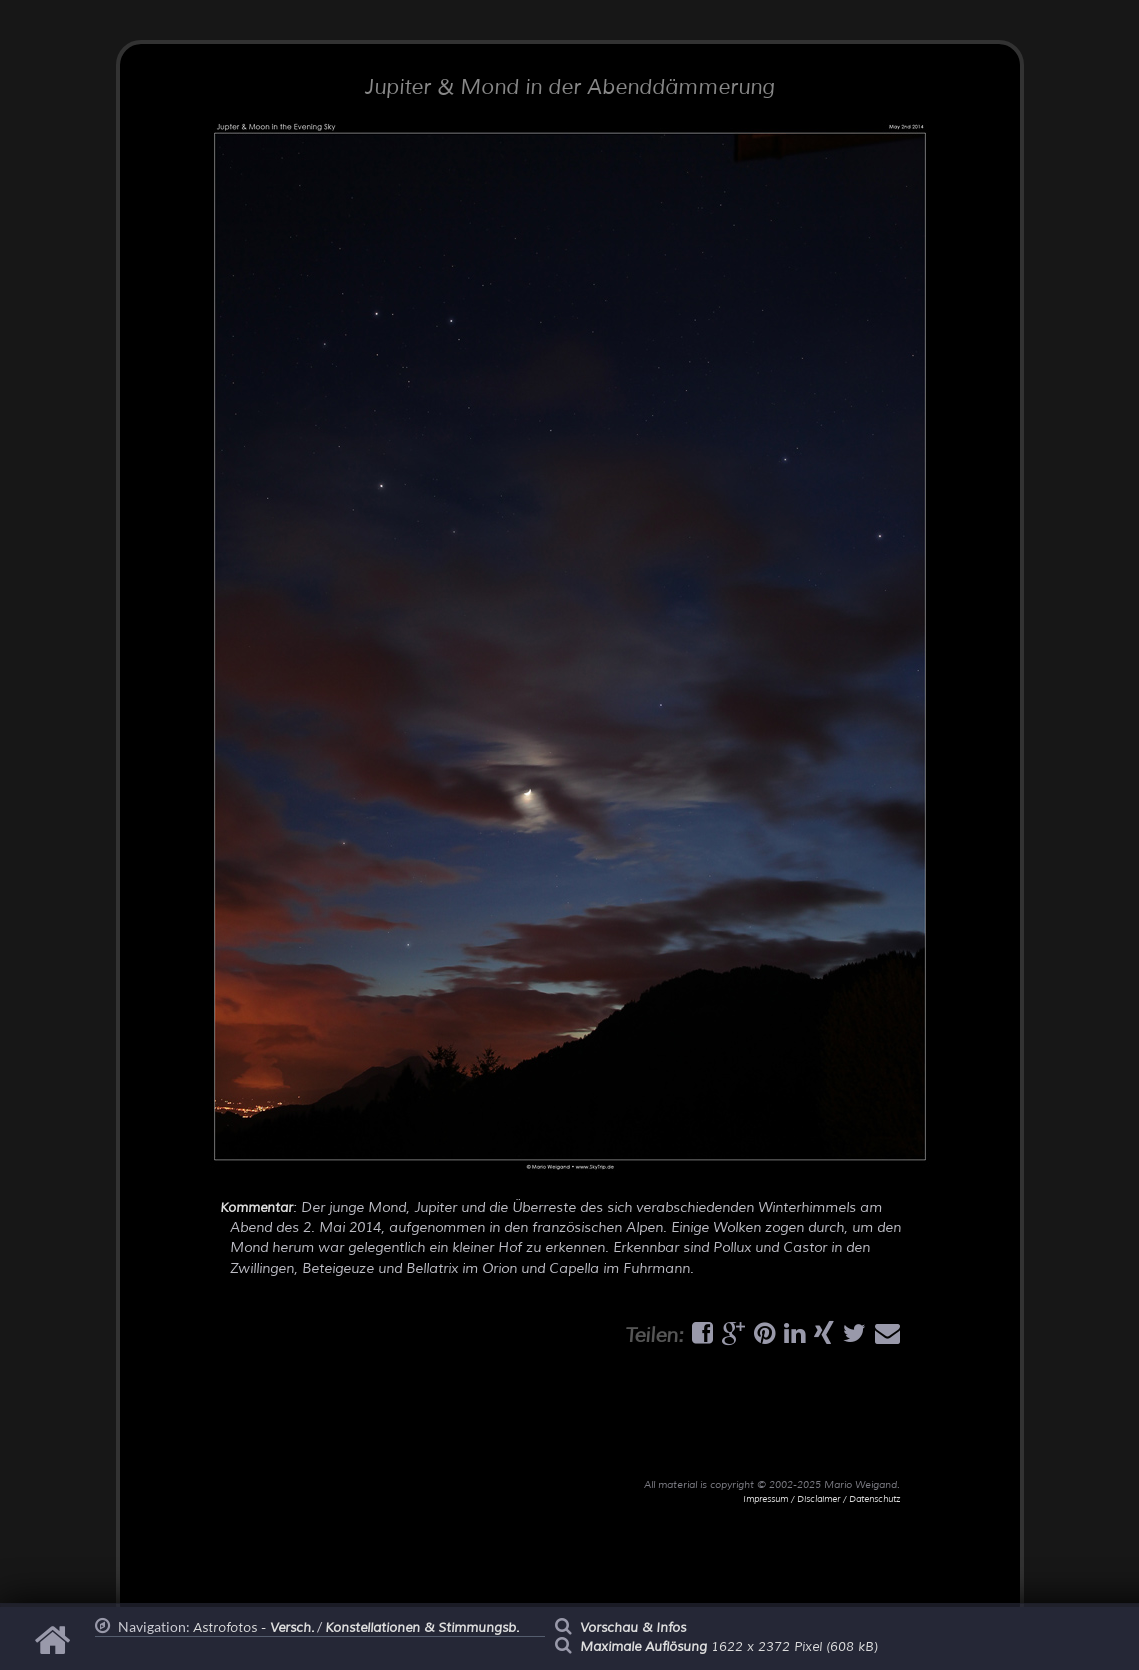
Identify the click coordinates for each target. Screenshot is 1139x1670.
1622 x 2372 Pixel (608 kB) (729, 1647)
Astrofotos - (253, 1628)
